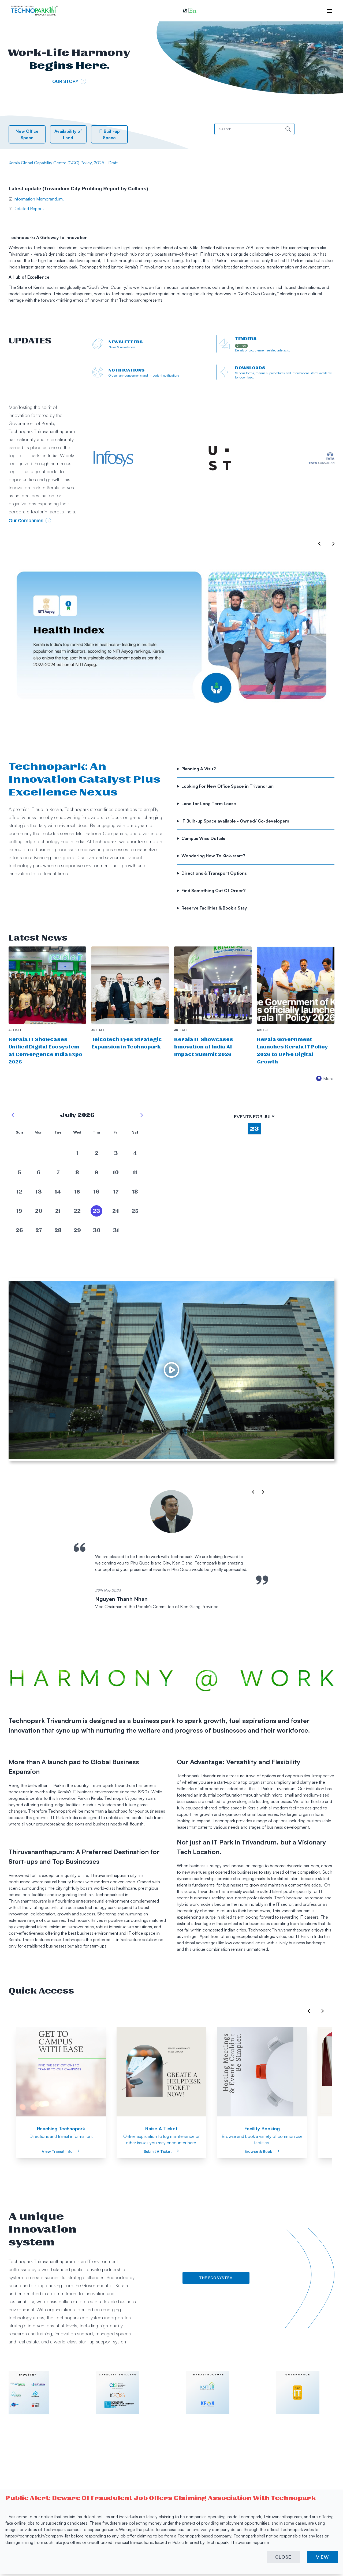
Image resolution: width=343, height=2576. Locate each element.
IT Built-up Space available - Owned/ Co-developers (235, 821)
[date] (19, 1153)
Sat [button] (135, 1132)
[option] (171, 637)
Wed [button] (77, 1132)
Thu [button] (96, 1132)
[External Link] (128, 458)
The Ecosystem (216, 2277)
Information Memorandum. (38, 199)
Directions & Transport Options (214, 873)
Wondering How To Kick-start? (213, 855)
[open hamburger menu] (327, 10)
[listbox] (171, 640)
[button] (189, 10)
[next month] (141, 1115)
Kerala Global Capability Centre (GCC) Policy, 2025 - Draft (63, 162)
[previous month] (13, 1115)
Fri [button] (116, 1132)
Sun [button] (19, 1132)
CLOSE (283, 2557)
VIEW (322, 2557)
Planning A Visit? (199, 768)
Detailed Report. (28, 208)
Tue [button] (57, 1132)
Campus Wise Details (203, 838)
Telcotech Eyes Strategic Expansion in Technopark (126, 1043)
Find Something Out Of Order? (214, 890)
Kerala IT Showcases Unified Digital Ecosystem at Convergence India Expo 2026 (45, 1050)
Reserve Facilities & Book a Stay (214, 908)
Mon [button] (39, 1132)
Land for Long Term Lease (209, 803)
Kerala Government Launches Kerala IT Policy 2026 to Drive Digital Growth (292, 1050)
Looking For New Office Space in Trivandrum (228, 786)
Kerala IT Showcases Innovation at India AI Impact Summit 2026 (203, 1046)
